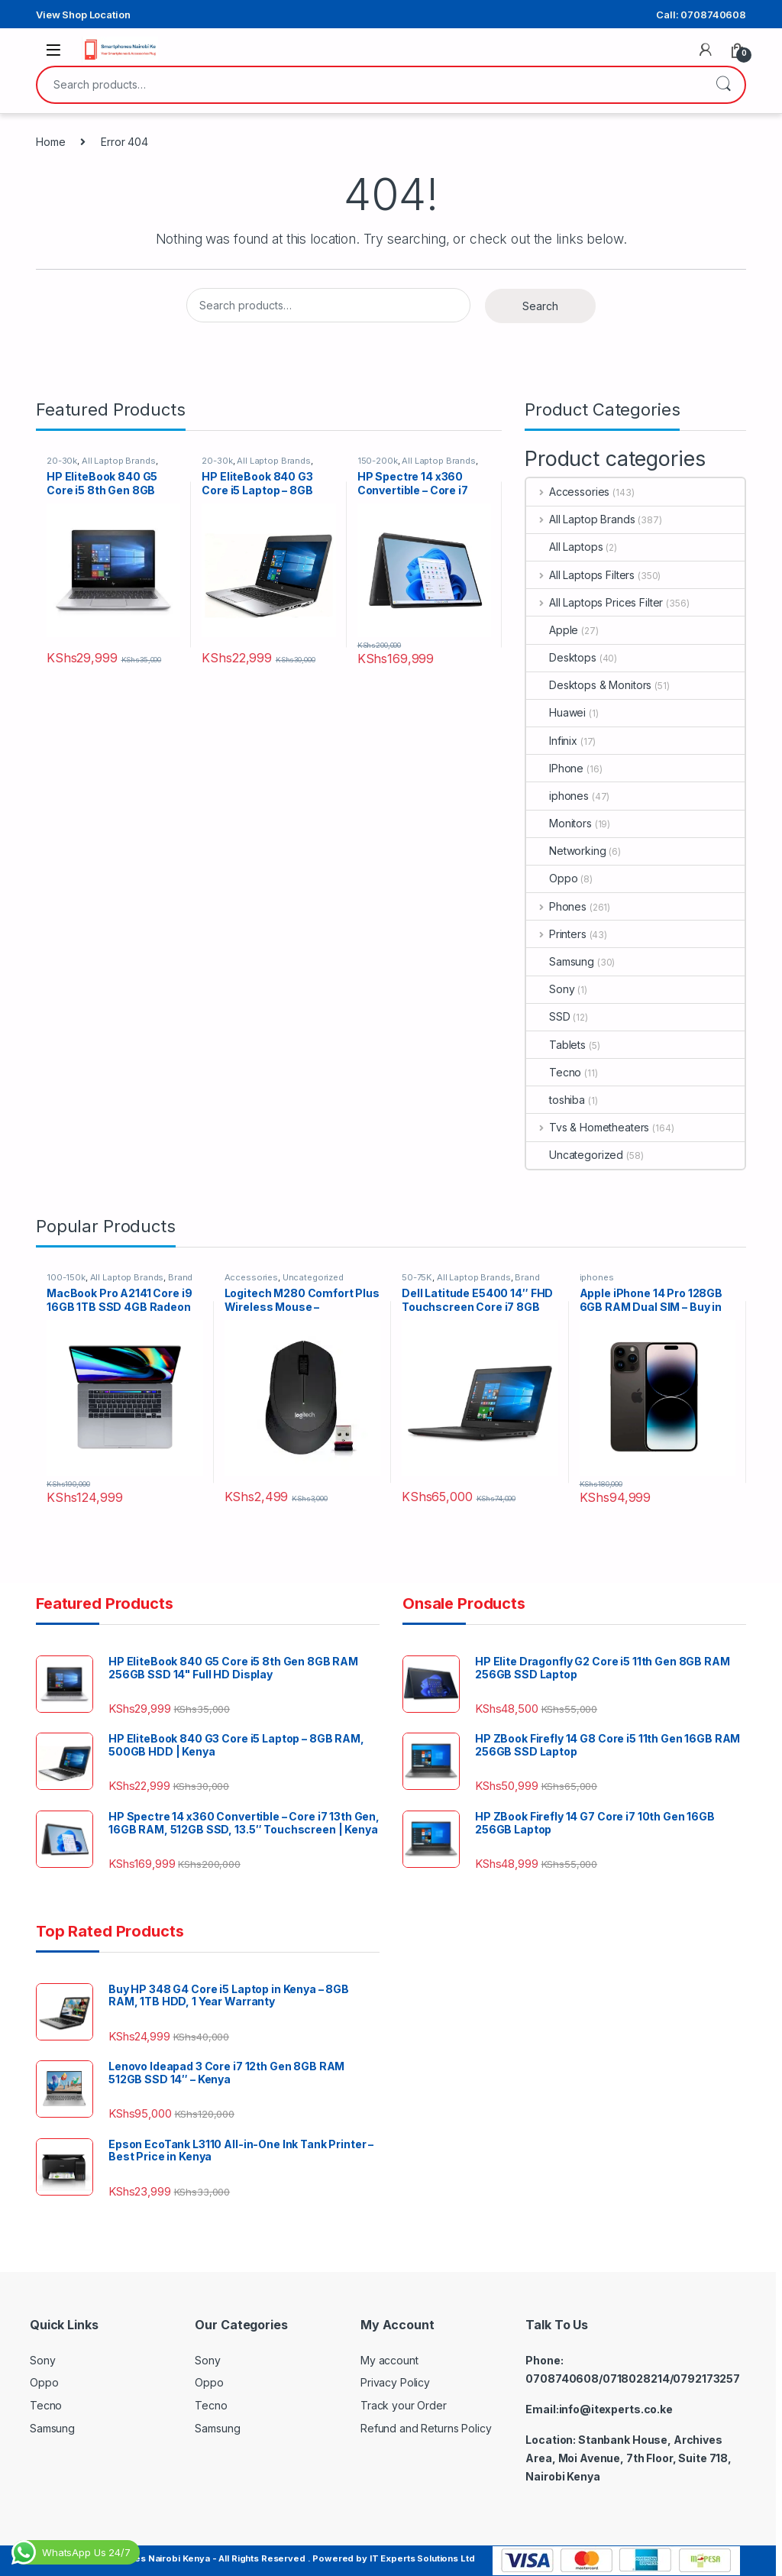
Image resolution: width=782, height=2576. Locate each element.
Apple (552, 629)
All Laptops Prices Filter (594, 602)
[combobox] (369, 84)
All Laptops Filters (580, 574)
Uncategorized (574, 1154)
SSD (548, 1016)
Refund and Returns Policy (426, 2428)
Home (50, 141)
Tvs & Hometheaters (587, 1127)
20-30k (62, 460)
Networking (566, 850)
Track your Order (403, 2405)
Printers (556, 933)
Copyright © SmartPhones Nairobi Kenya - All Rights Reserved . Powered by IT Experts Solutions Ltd (252, 2558)
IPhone (554, 768)
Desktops (561, 657)
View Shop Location (83, 14)
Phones (556, 906)
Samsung (560, 961)
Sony (550, 988)
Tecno (553, 1072)
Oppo (551, 878)
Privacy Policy (395, 2382)
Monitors (559, 823)
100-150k (66, 1277)
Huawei (556, 712)
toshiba (555, 1099)
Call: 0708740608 (701, 14)
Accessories (567, 491)
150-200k (377, 460)
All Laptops (564, 546)
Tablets (556, 1044)
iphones (557, 795)
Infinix (551, 740)
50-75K (417, 1277)
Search (723, 84)
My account (389, 2360)
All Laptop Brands (119, 460)
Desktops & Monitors (588, 684)
